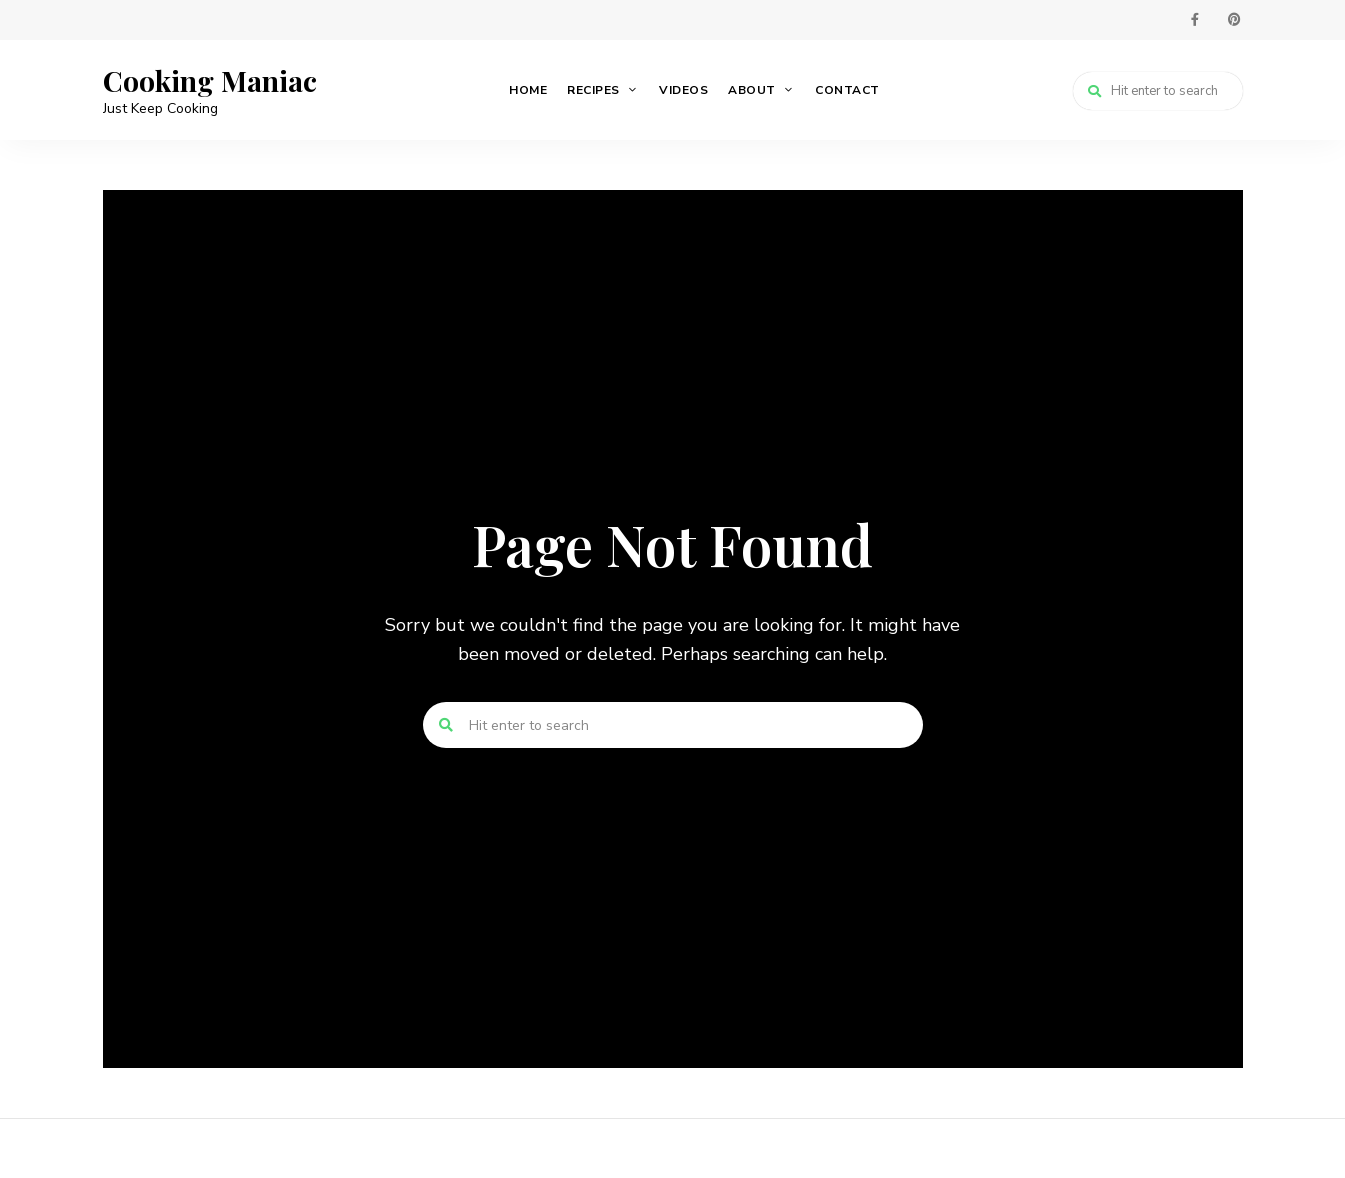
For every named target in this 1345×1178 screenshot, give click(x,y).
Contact (847, 90)
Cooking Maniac (210, 81)
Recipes (593, 90)
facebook (1195, 20)
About (752, 90)
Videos (683, 90)
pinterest (1235, 20)
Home (528, 90)
